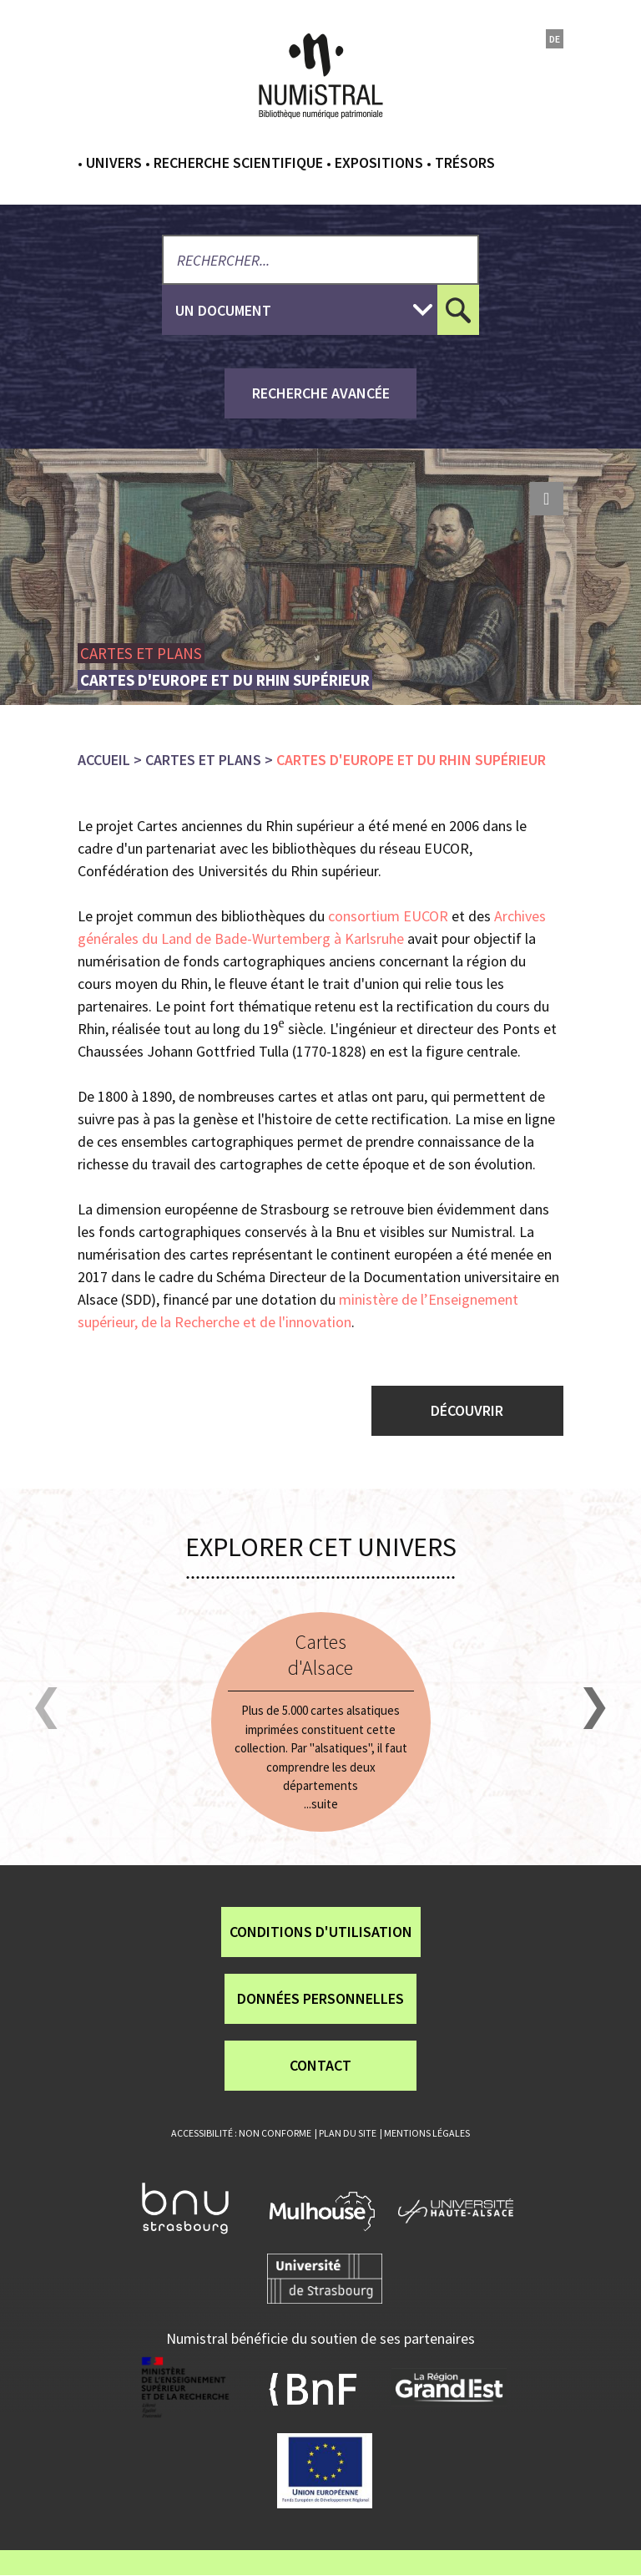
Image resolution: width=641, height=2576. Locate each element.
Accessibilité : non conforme (241, 2133)
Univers (114, 162)
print (546, 498)
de (554, 39)
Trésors (465, 162)
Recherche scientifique (238, 162)
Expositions (379, 162)
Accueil (104, 759)
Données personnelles (320, 1998)
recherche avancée (321, 393)
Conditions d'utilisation (321, 1931)
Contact (320, 2065)
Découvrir (467, 1410)
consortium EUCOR (388, 915)
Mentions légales (427, 2133)
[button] (46, 1708)
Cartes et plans (203, 759)
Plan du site (347, 2133)
